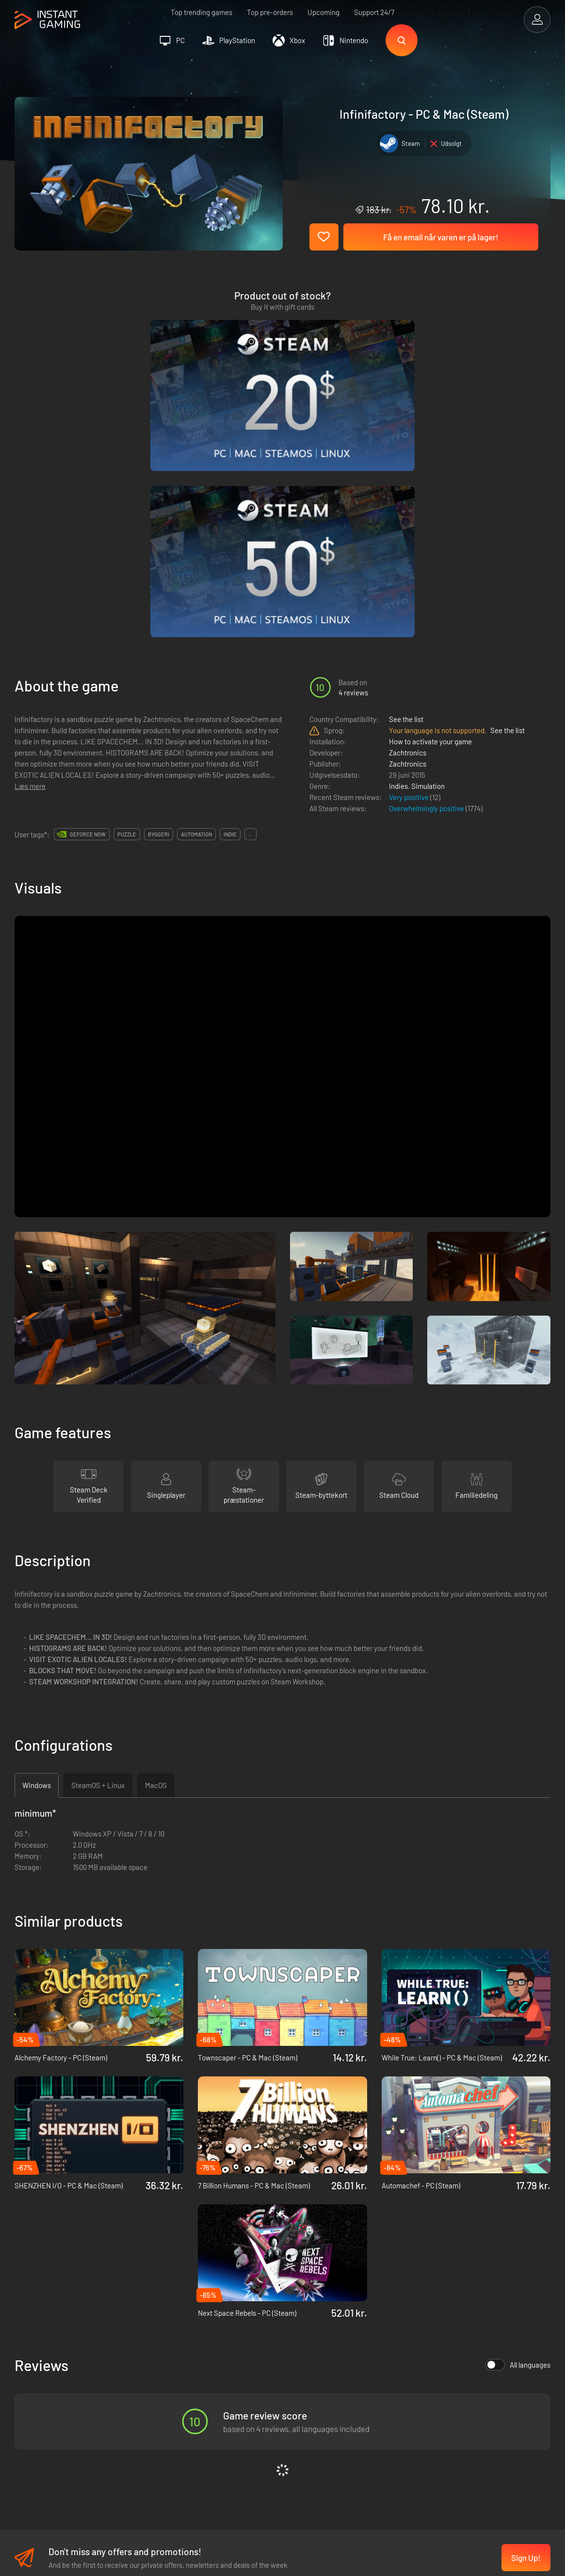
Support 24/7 (374, 12)
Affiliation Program (158, 2415)
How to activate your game (430, 520)
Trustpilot (29, 2383)
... (250, 613)
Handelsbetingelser (159, 2383)
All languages (517, 2144)
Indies (398, 565)
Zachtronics (407, 531)
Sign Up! (526, 2336)
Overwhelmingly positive (427, 587)
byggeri (158, 613)
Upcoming (323, 12)
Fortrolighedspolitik (159, 2399)
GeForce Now (88, 613)
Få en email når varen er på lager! (441, 237)
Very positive (409, 576)
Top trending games (201, 12)
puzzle (126, 613)
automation (196, 613)
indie (230, 613)
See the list (406, 498)
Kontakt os (146, 2431)
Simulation (428, 565)
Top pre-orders (270, 12)
